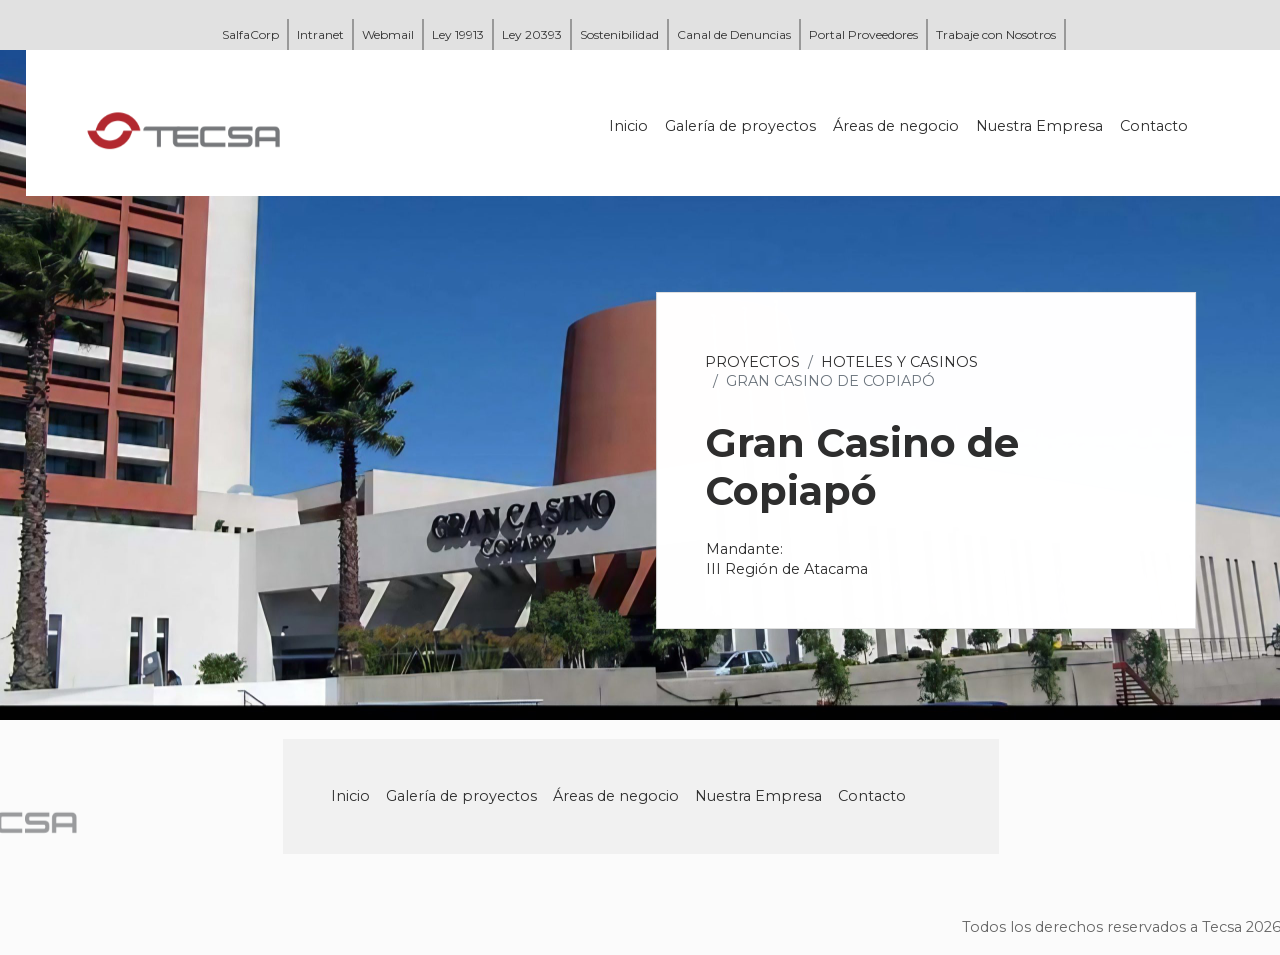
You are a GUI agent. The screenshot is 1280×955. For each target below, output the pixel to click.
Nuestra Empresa (1040, 126)
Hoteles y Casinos (900, 362)
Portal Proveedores (863, 34)
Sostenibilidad (619, 34)
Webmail (388, 34)
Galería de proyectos (741, 126)
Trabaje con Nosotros (996, 34)
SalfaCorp (250, 34)
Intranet (320, 34)
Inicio (629, 126)
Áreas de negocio (897, 126)
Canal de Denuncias (734, 34)
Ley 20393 (532, 34)
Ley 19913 (458, 34)
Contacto (1155, 126)
